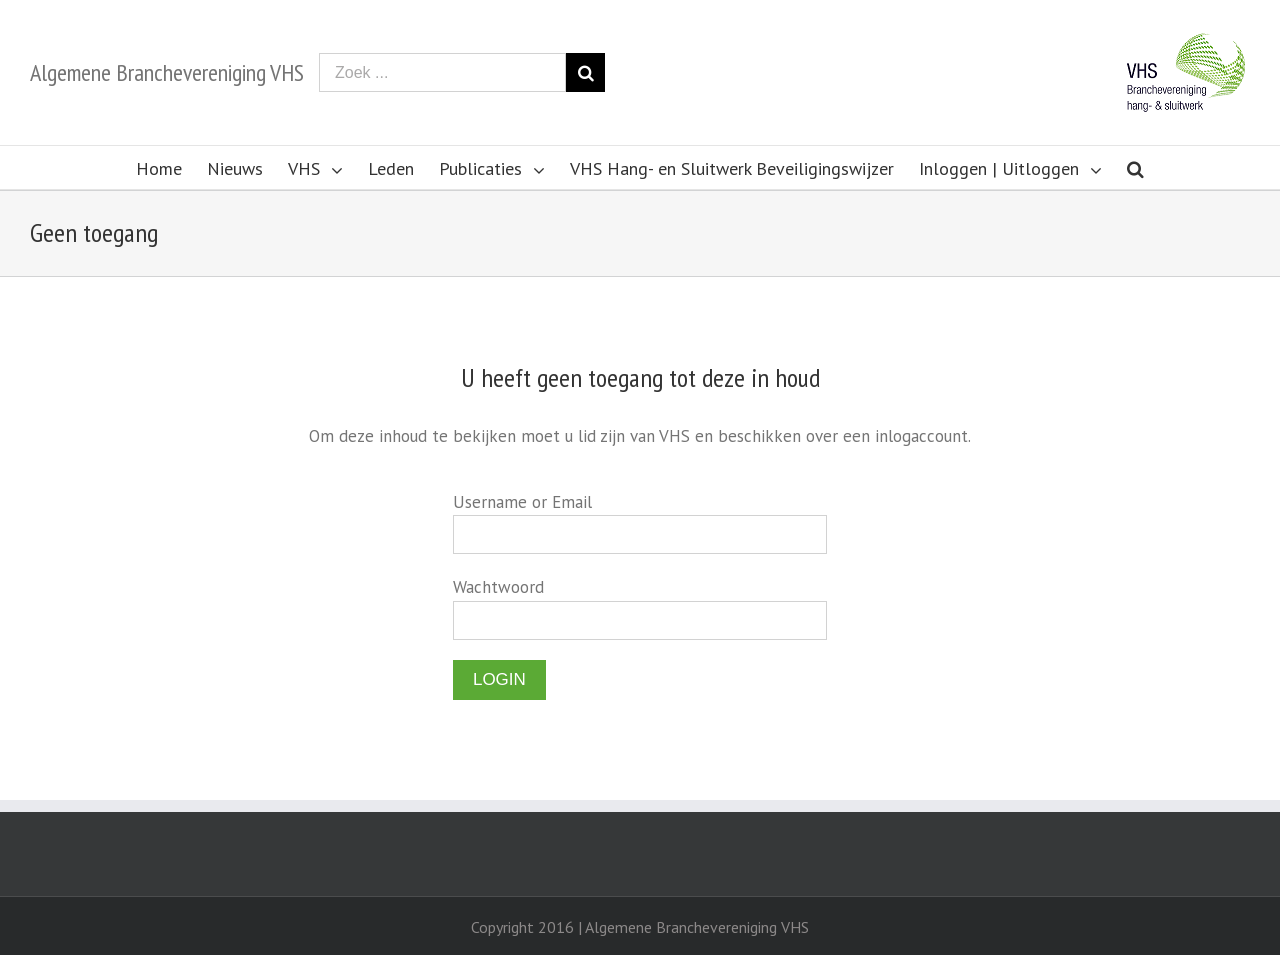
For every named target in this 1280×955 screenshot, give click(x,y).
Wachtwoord (498, 587)
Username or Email (522, 502)
